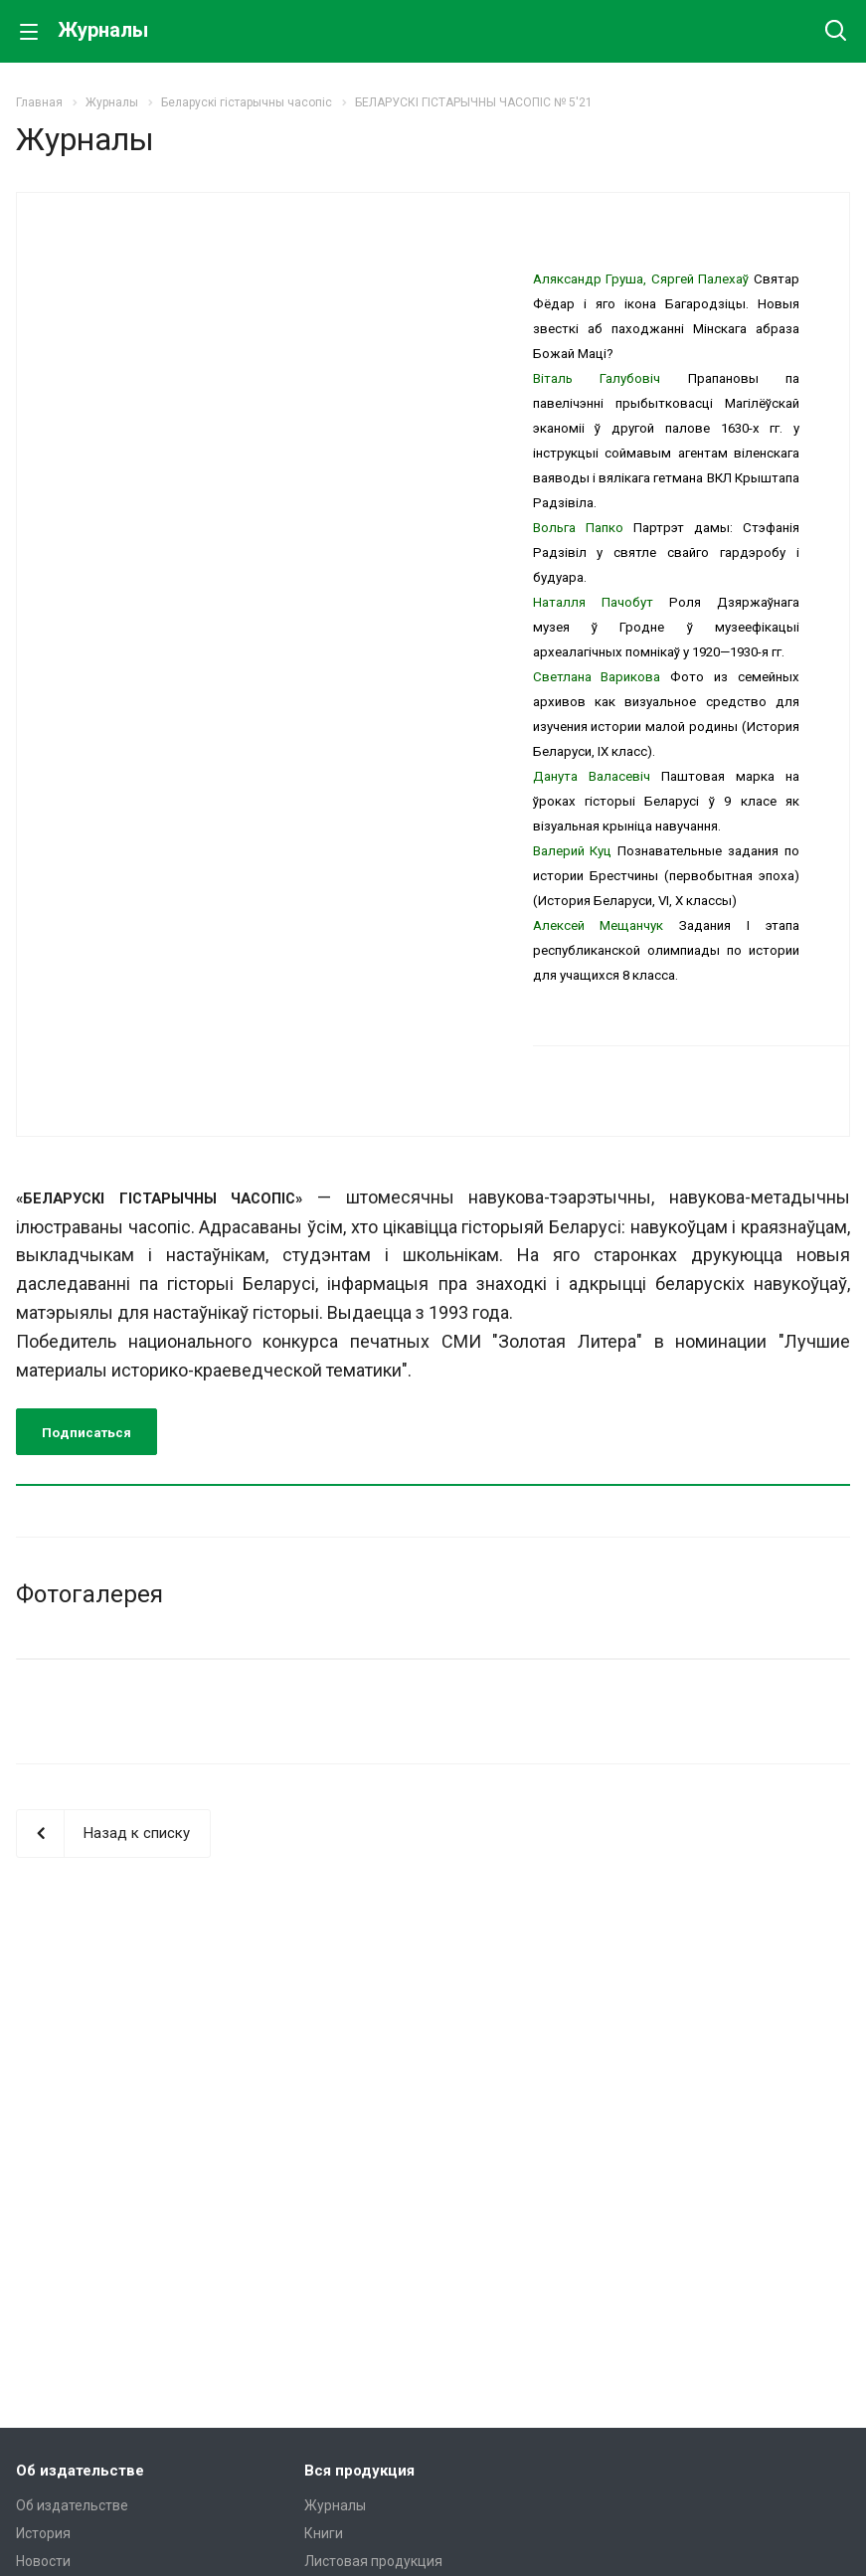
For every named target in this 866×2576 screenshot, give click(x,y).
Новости (43, 2561)
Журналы (335, 2505)
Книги (323, 2533)
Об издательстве (80, 2471)
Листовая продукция (373, 2561)
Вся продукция (359, 2471)
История (43, 2533)
